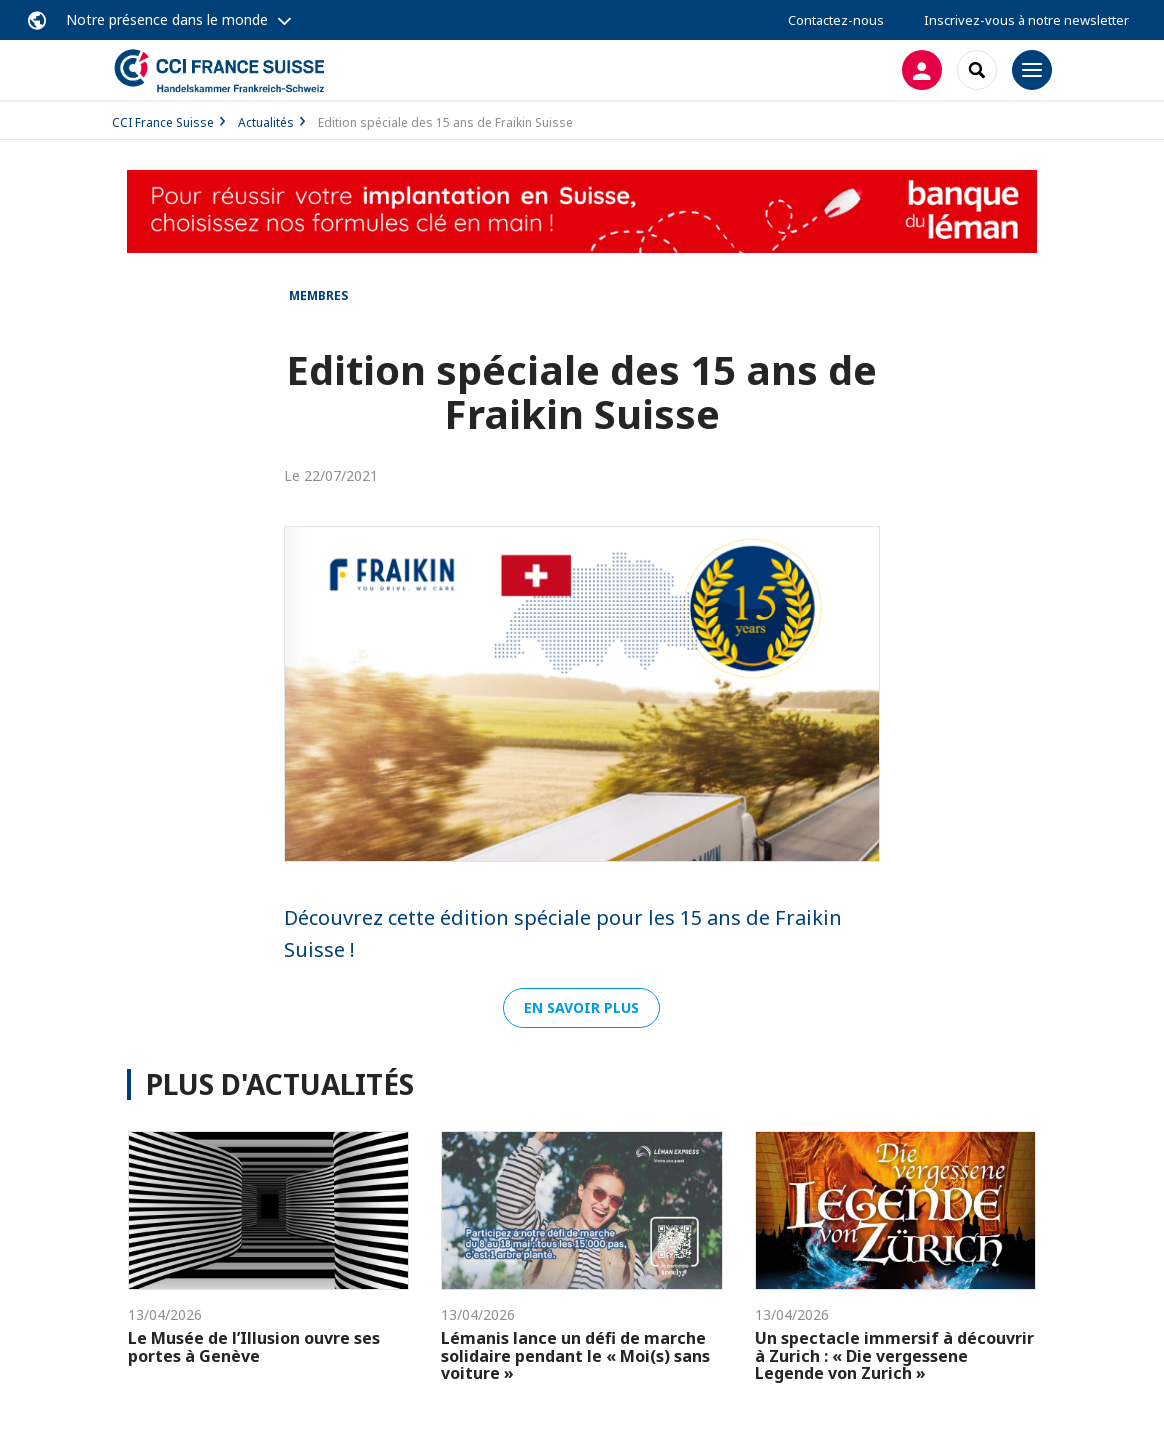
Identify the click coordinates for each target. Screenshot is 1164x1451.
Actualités (266, 122)
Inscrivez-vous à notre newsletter (1026, 20)
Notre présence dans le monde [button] (167, 19)
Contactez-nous (836, 20)
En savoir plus (581, 1007)
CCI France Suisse (163, 122)
